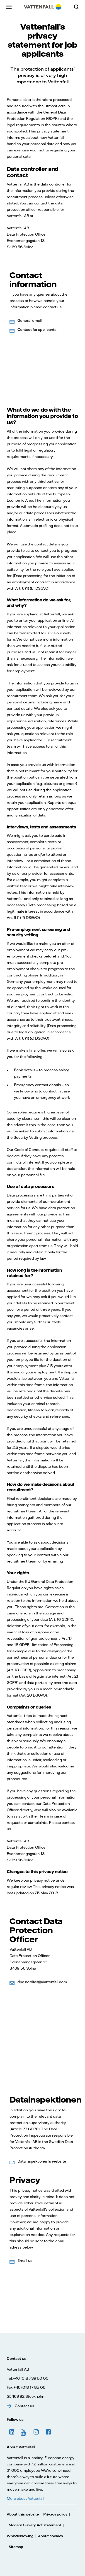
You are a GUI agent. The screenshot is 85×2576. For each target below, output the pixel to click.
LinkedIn (12, 2432)
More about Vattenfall (25, 2498)
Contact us (24, 2406)
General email (29, 320)
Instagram (36, 2432)
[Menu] (9, 6)
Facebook (48, 2432)
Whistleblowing (20, 2536)
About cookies (50, 2536)
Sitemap (16, 2547)
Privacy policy (55, 2514)
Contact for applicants (36, 329)
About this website (23, 2514)
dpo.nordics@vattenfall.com (42, 1982)
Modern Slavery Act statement (35, 2525)
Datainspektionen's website (41, 2161)
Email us (24, 2260)
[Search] (78, 7)
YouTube (24, 2432)
